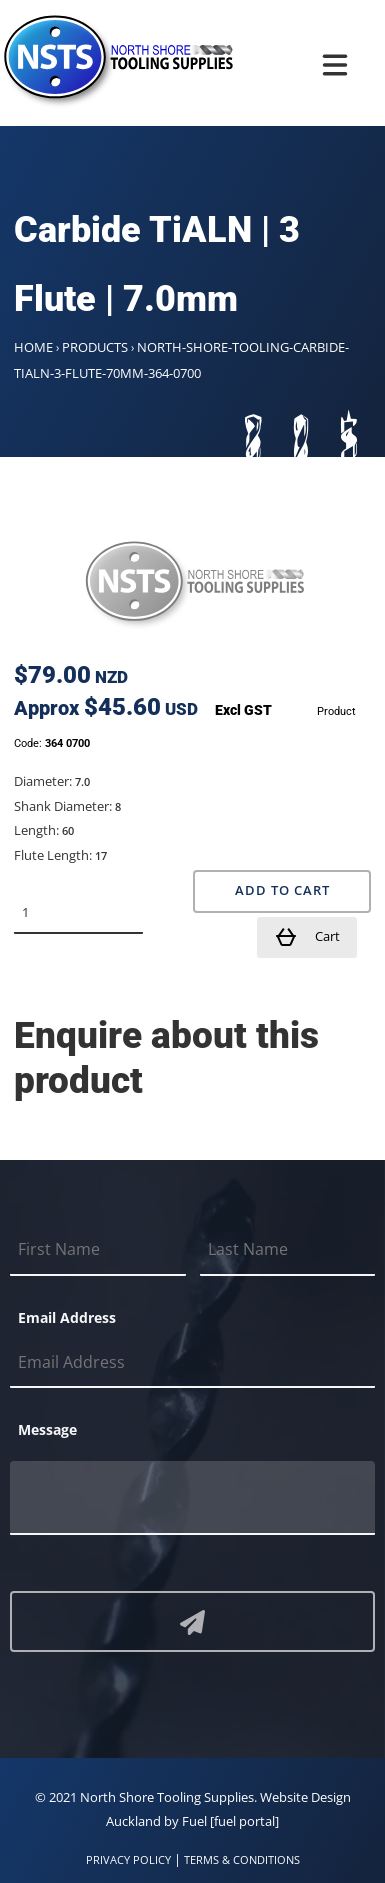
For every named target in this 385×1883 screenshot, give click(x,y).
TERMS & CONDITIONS (242, 1859)
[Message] (192, 1498)
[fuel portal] (244, 1821)
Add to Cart (282, 890)
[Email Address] (192, 1363)
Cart (307, 937)
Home (33, 347)
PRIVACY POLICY (128, 1859)
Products (95, 347)
